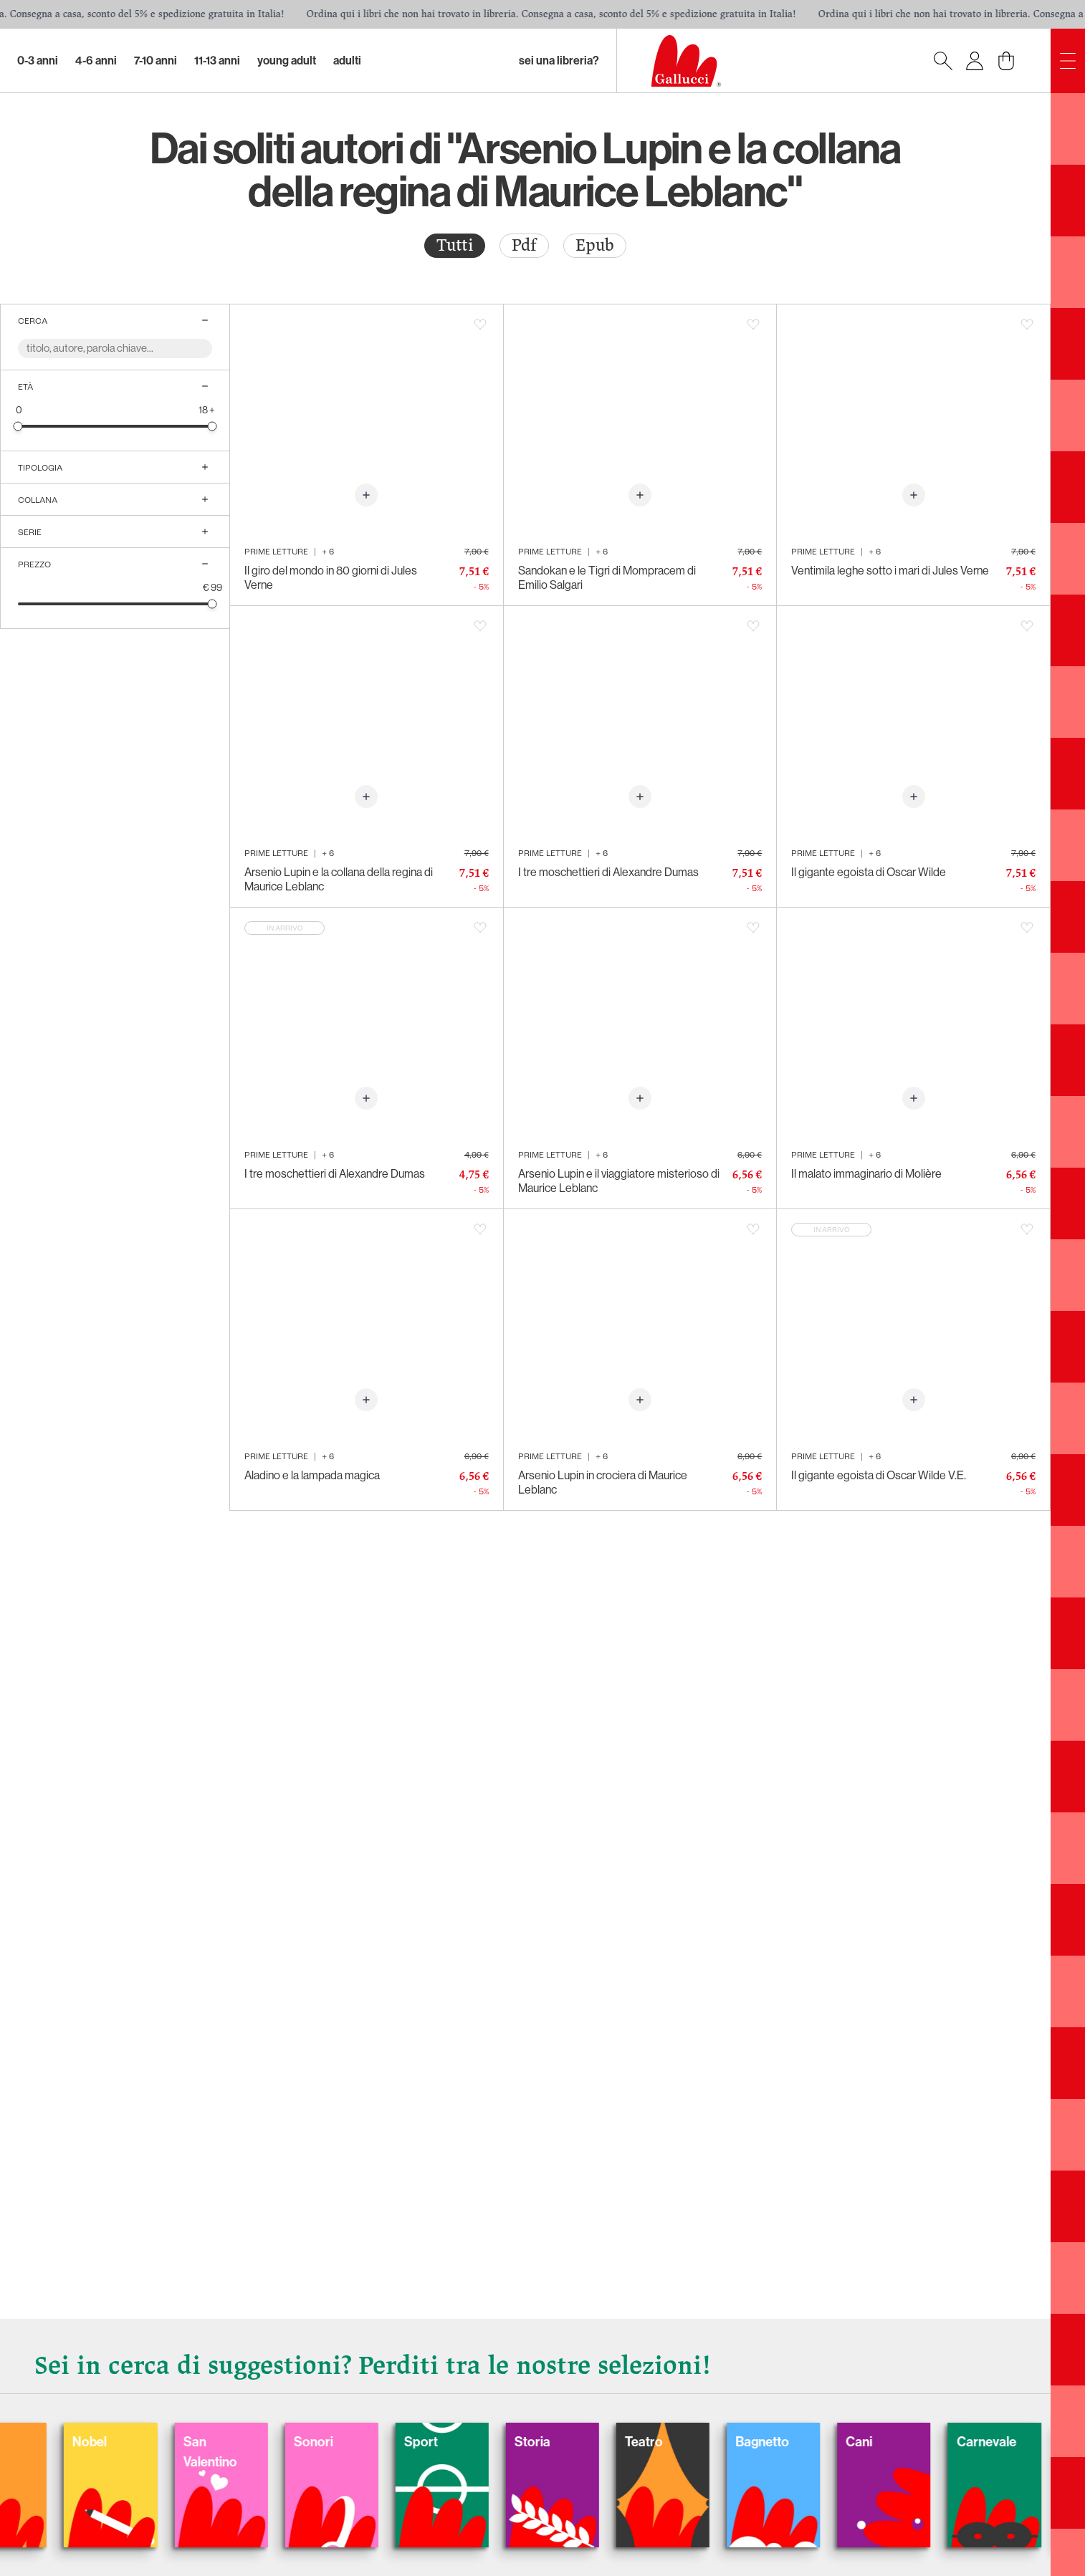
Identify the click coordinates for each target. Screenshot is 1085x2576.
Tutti (454, 245)
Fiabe (137, 2393)
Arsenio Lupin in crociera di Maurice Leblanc (602, 1482)
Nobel (569, 2393)
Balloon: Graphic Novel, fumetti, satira (292, 2444)
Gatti (421, 2393)
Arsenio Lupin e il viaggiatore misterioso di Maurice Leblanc (619, 1181)
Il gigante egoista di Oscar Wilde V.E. (878, 1475)
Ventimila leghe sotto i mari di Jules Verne (890, 570)
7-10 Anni (155, 60)
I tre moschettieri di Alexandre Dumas (608, 872)
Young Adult (286, 60)
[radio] (454, 246)
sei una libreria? (559, 60)
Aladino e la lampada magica (312, 1475)
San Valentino (728, 2405)
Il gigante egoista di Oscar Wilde (868, 872)
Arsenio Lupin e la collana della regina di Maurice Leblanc (338, 879)
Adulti (347, 60)
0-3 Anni (37, 60)
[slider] (22, 429)
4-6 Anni (96, 60)
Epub (594, 245)
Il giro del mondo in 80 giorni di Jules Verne (330, 578)
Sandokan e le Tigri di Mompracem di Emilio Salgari (607, 578)
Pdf (524, 245)
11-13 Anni (217, 60)
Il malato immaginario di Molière (866, 1174)
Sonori (859, 2393)
